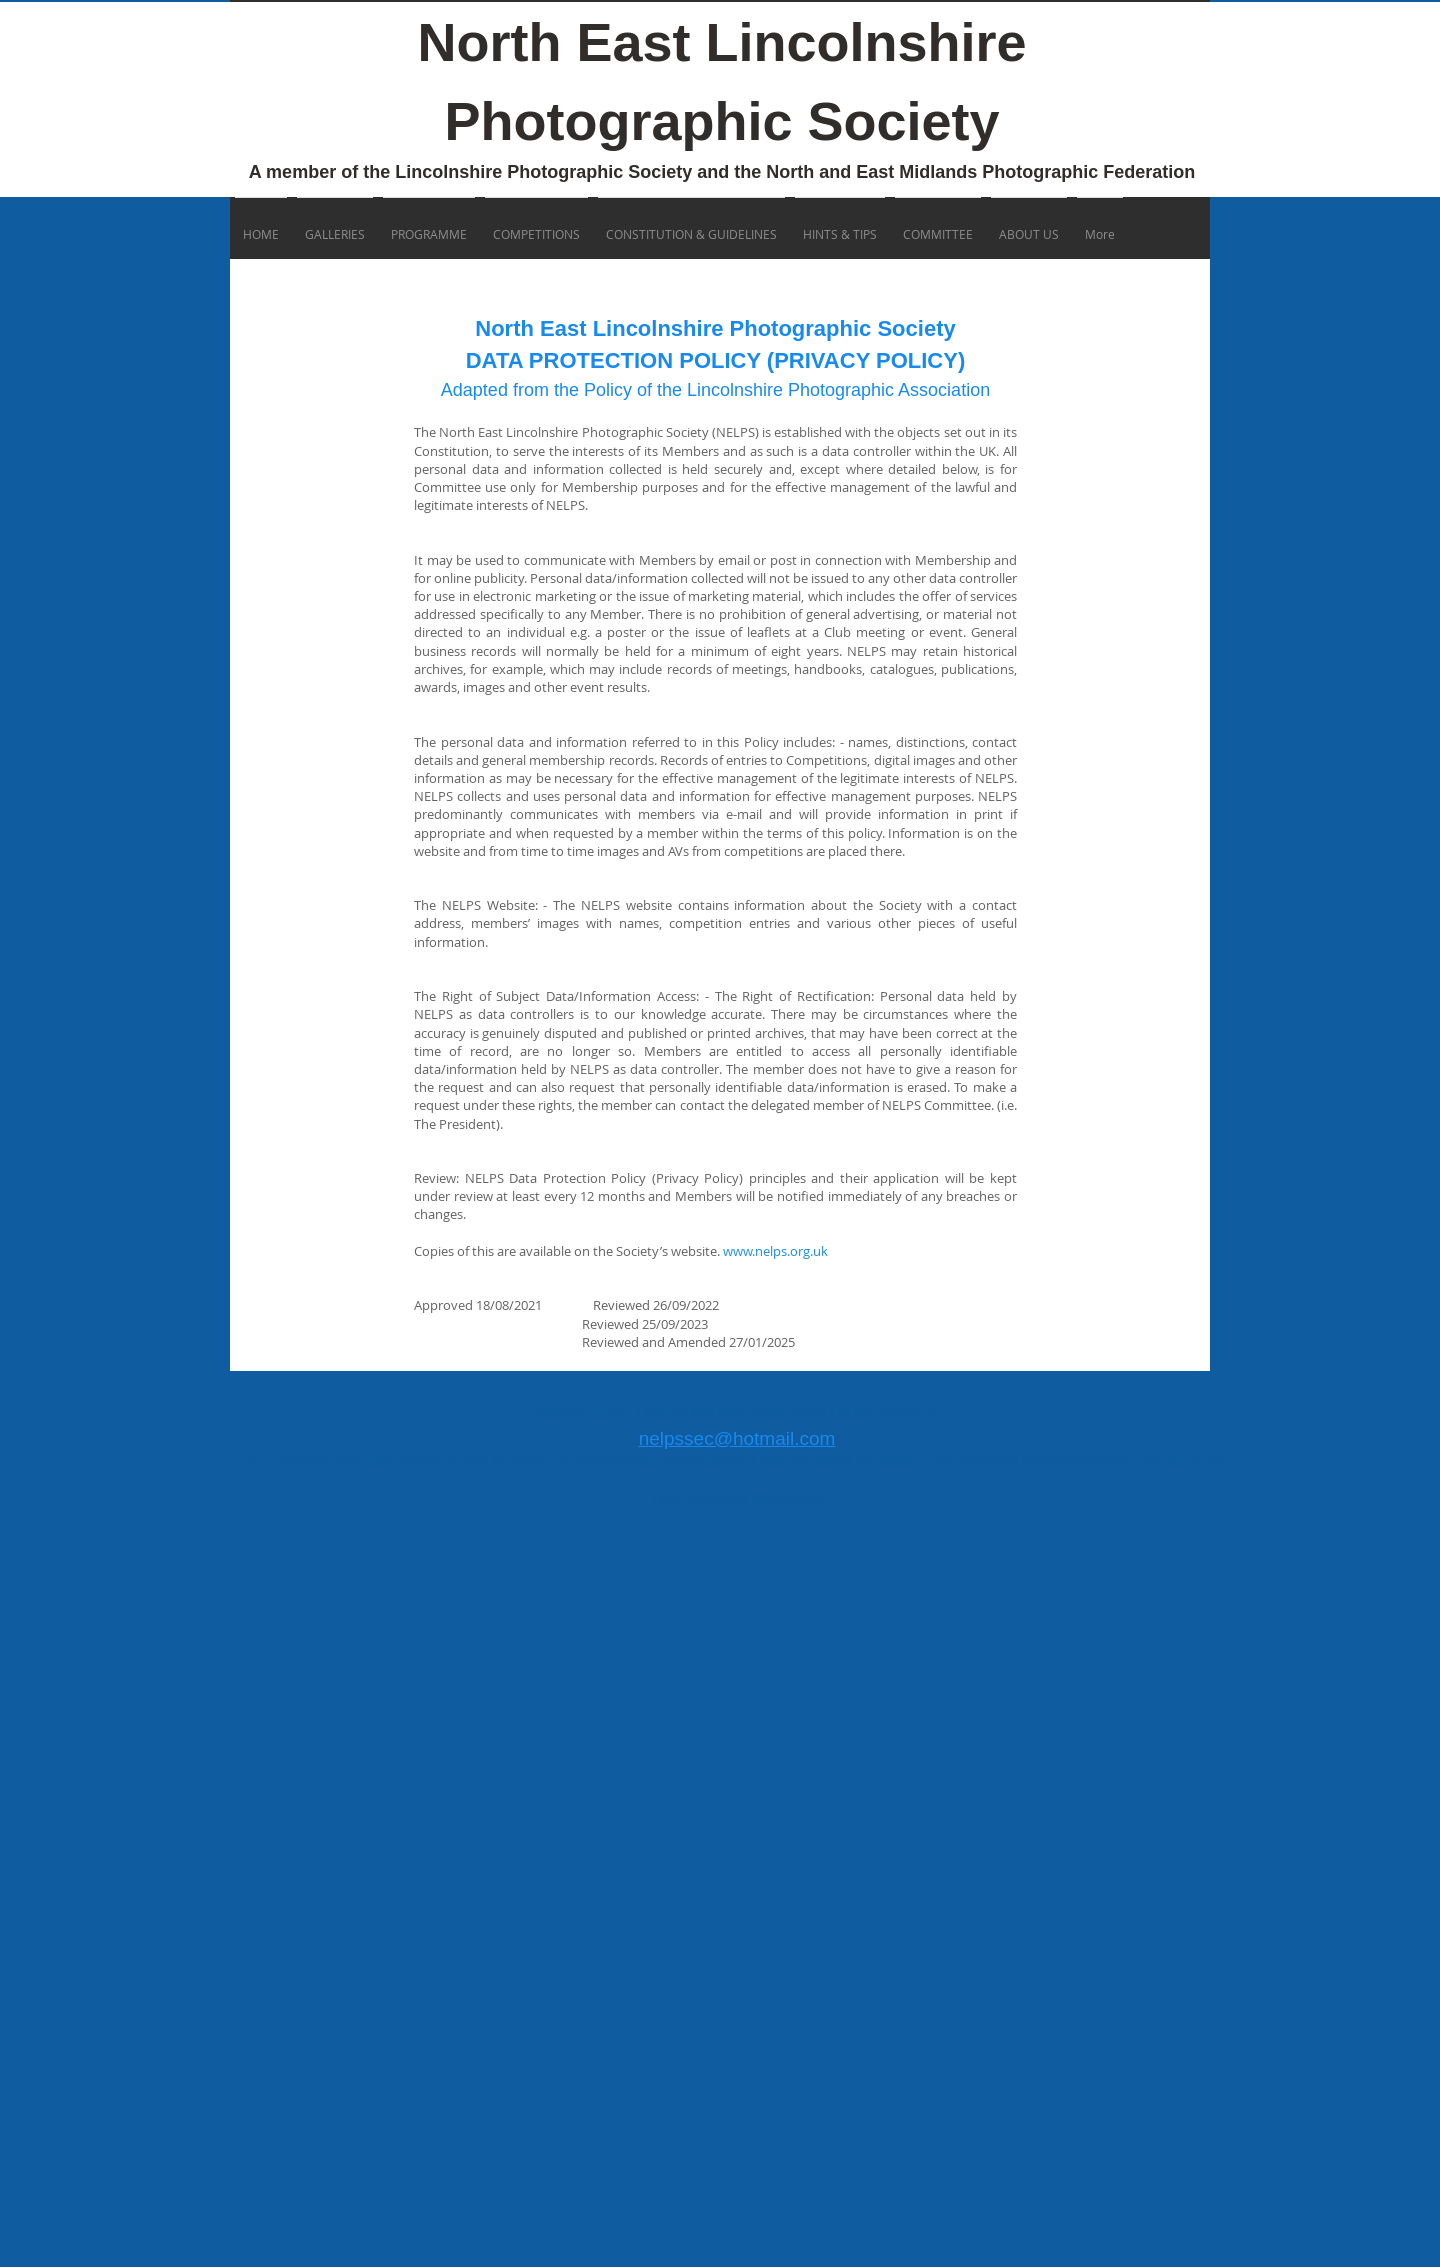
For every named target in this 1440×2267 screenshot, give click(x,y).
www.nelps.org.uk (775, 1251)
